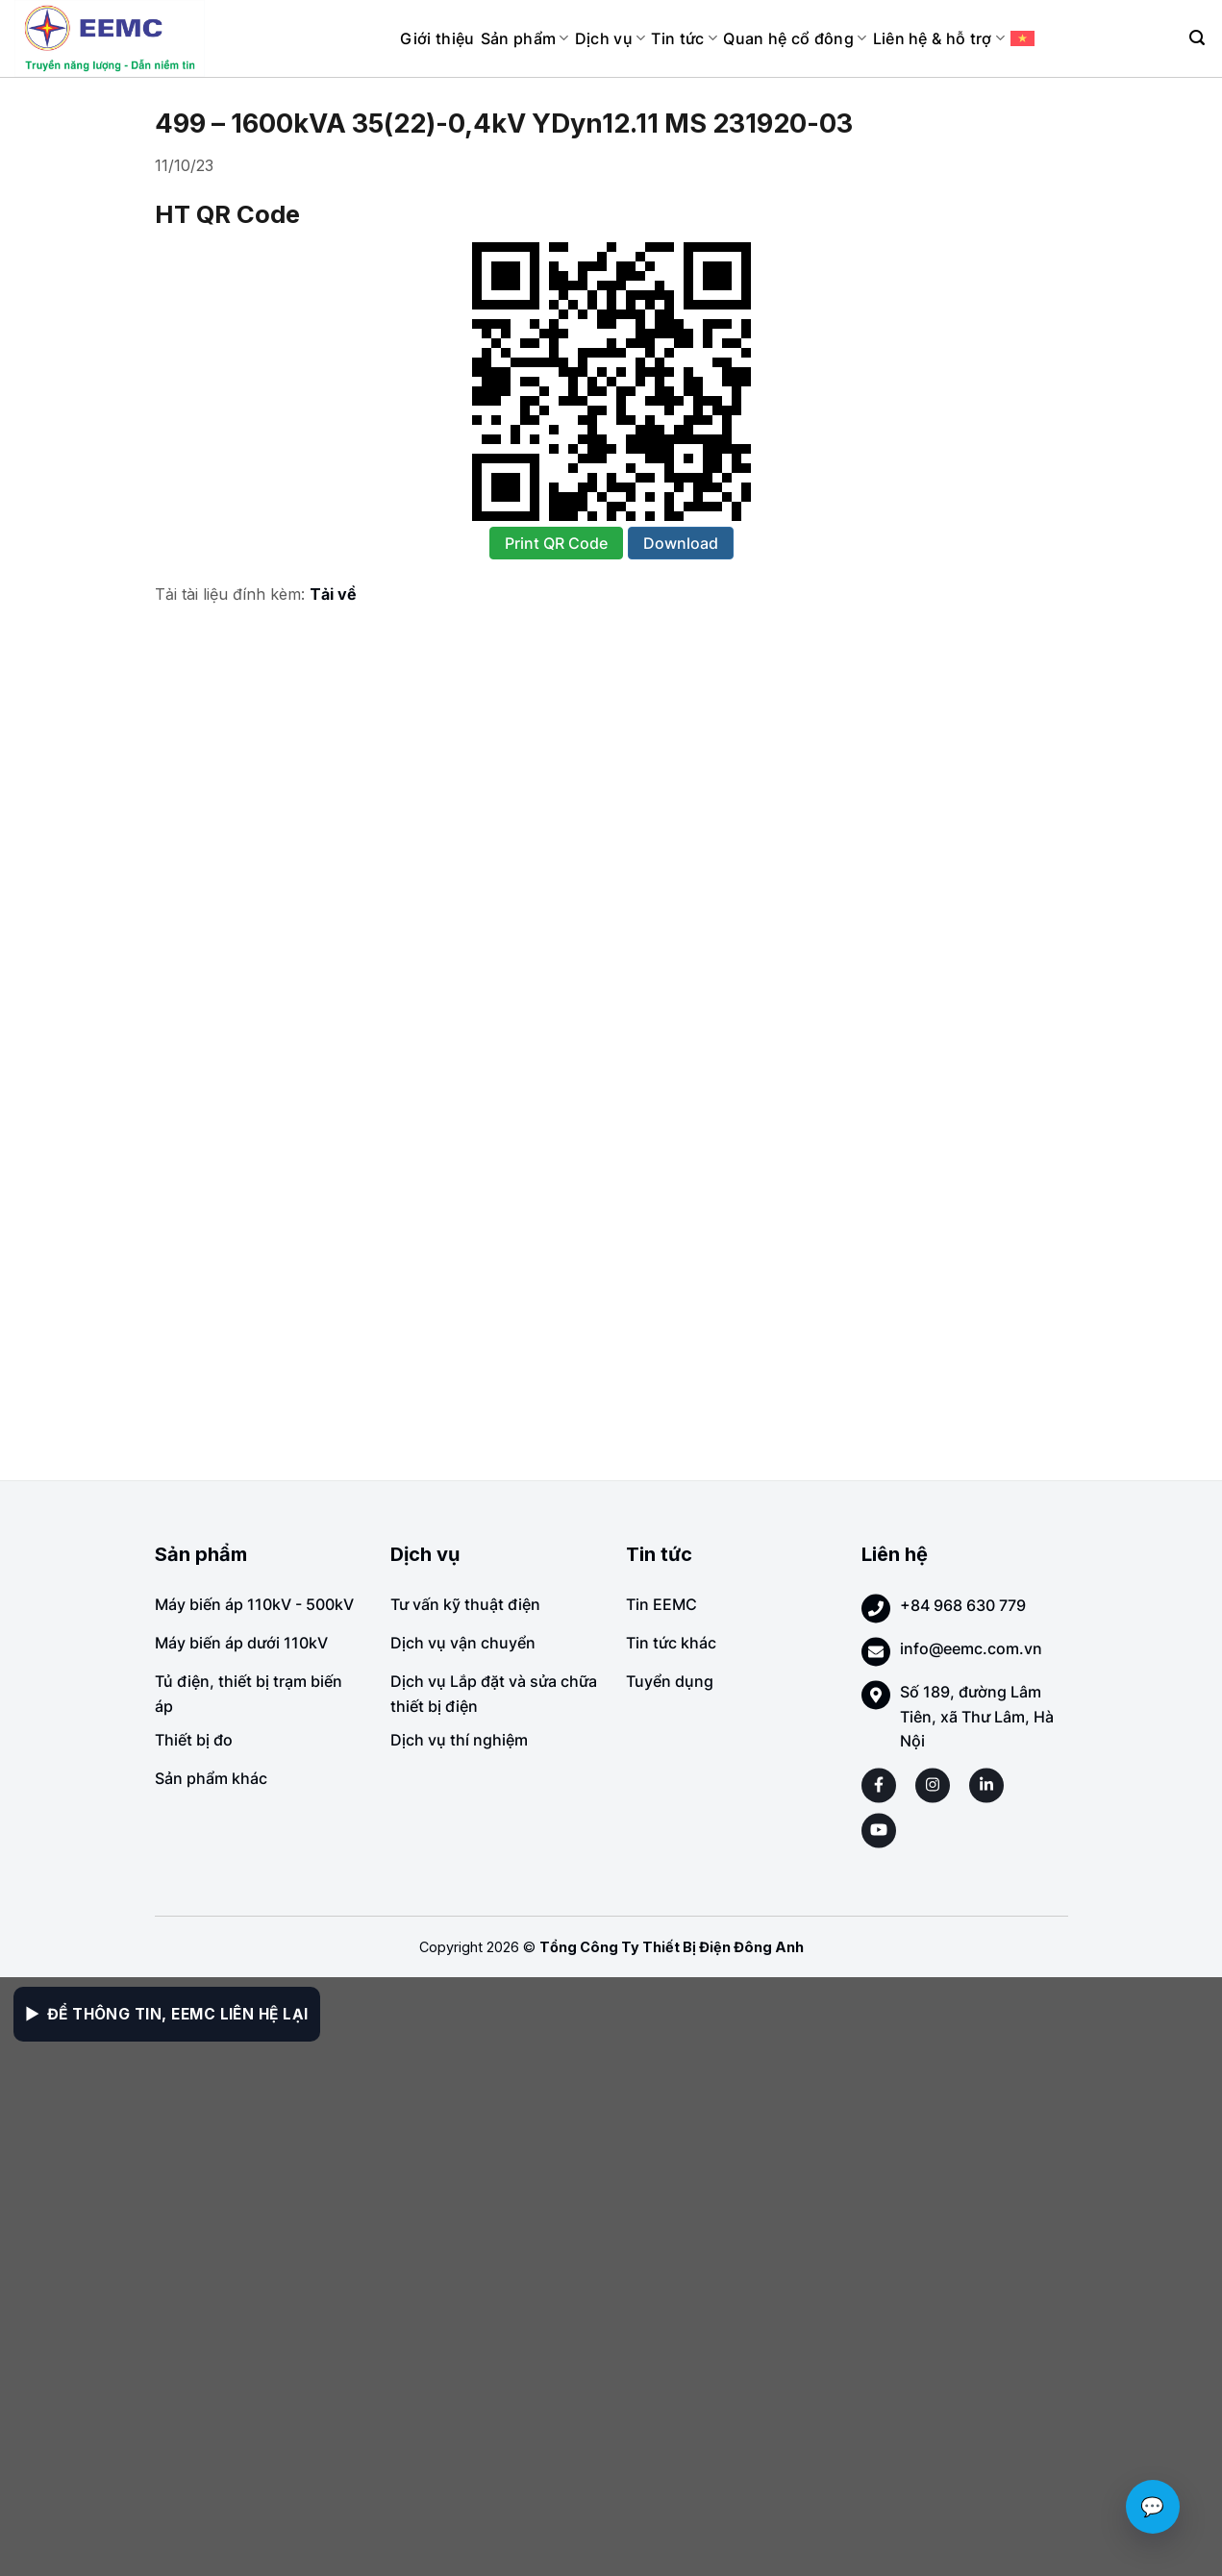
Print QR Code (556, 543)
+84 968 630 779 (963, 1605)
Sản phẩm (525, 38)
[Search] (1197, 38)
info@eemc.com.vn (971, 1648)
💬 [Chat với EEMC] (1152, 2506)
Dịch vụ (610, 38)
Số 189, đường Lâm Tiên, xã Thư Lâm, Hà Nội (977, 1716)
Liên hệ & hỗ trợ (939, 38)
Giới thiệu (437, 38)
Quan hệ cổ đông (794, 38)
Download (680, 543)
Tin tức (684, 38)
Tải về (333, 594)
